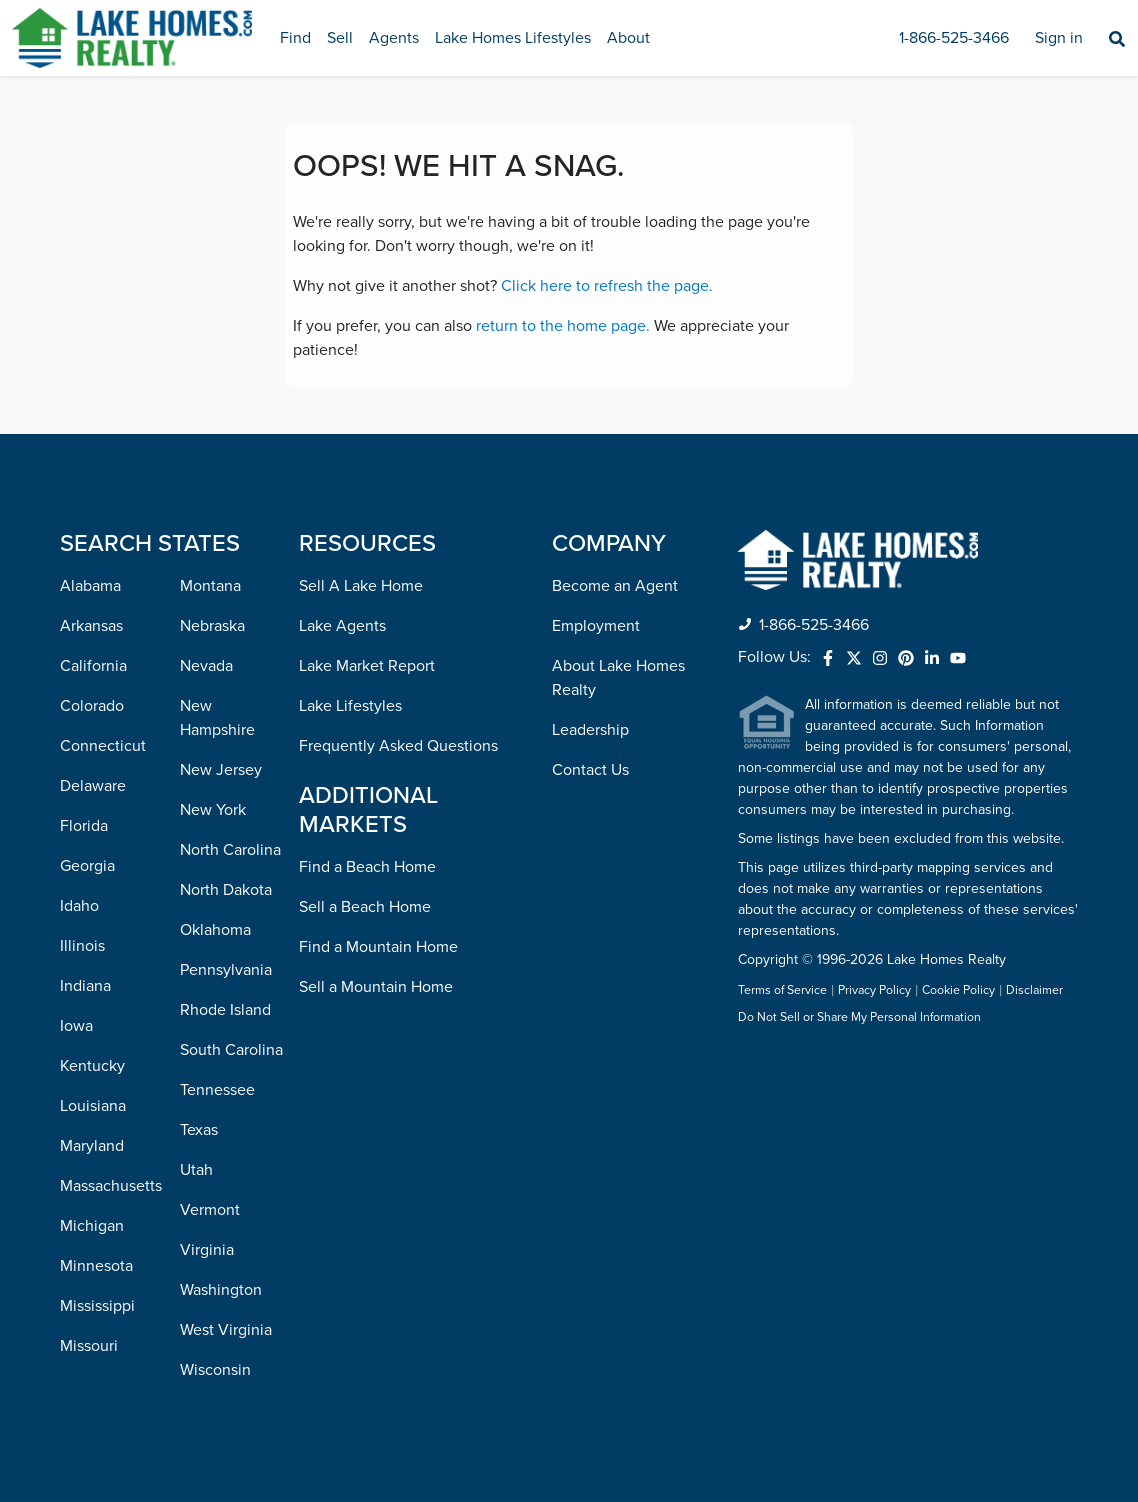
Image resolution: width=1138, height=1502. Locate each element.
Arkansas (91, 626)
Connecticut (103, 746)
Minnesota (96, 1266)
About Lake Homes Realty (618, 678)
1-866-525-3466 (954, 38)
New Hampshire (217, 718)
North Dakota (226, 890)
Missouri (89, 1346)
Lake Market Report (367, 666)
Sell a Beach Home (365, 907)
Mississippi (97, 1306)
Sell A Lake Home (361, 586)
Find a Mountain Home (378, 947)
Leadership (590, 730)
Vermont (210, 1210)
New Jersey (221, 770)
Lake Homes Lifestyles (513, 38)
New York (213, 810)
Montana (210, 586)
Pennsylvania (226, 970)
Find (295, 38)
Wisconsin (215, 1370)
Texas (199, 1130)
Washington (221, 1290)
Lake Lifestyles (350, 706)
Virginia (207, 1250)
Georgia (87, 866)
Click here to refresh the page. (607, 286)
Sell (340, 38)
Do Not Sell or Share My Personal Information (859, 1018)
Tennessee (217, 1090)
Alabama (90, 586)
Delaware (93, 786)
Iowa (76, 1026)
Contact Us (590, 770)
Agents (394, 38)
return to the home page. (563, 326)
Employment (596, 626)
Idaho (79, 906)
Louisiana (93, 1106)
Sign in (1059, 38)
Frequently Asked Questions (398, 746)
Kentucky (92, 1066)
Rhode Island (225, 1010)
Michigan (92, 1226)
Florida (84, 826)
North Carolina (230, 850)
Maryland (92, 1146)
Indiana (85, 986)
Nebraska (212, 626)
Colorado (92, 706)
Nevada (206, 666)
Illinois (82, 946)
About (628, 38)
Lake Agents (342, 626)
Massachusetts (111, 1186)
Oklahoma (215, 930)
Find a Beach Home (367, 867)
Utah (196, 1170)
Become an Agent (615, 586)
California (93, 666)
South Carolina (231, 1050)
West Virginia (226, 1330)
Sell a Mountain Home (376, 987)
